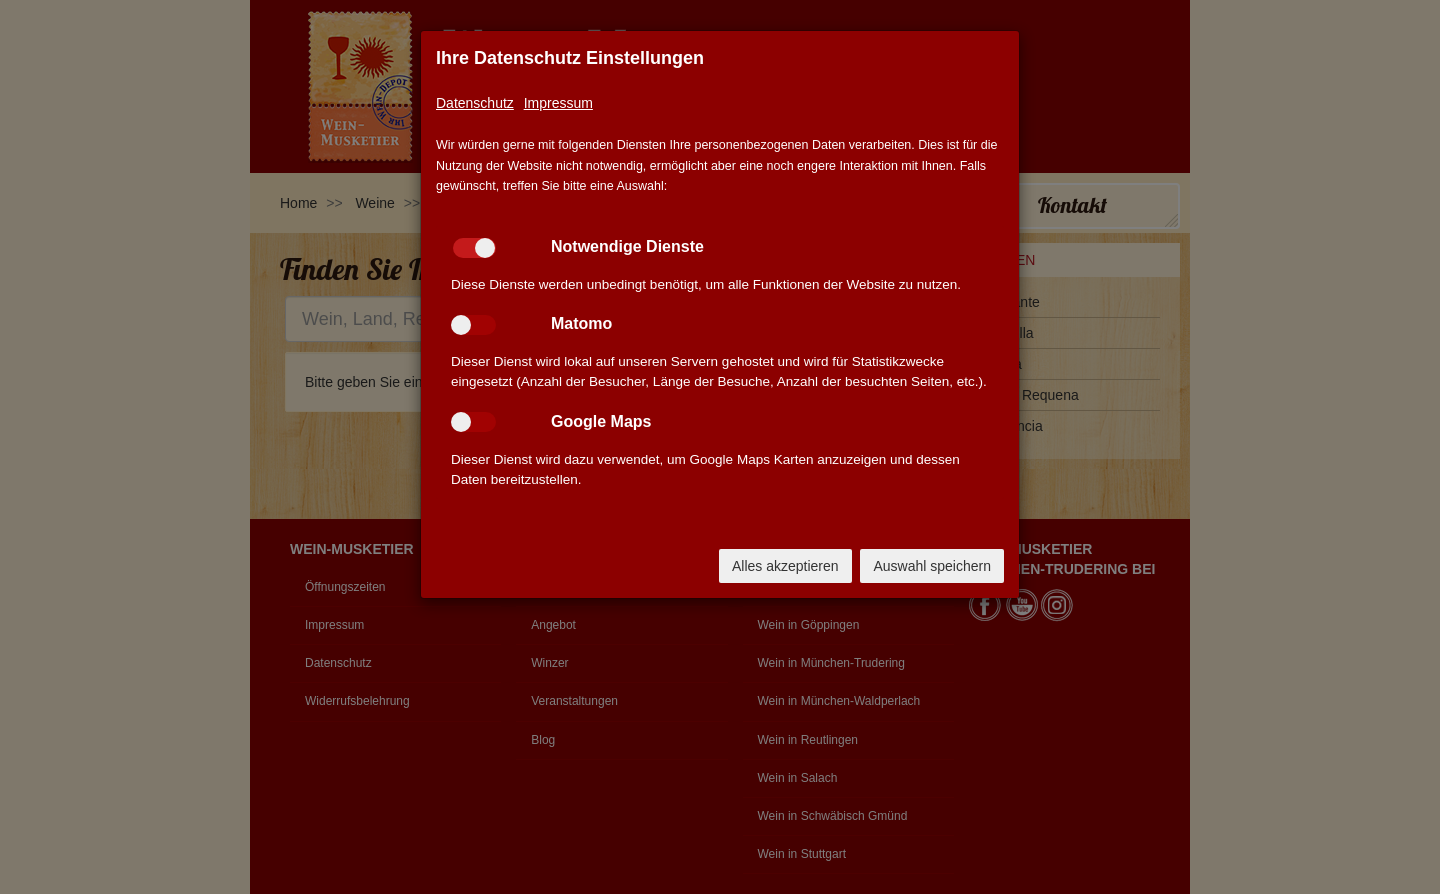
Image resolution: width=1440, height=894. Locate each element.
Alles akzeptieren (785, 566)
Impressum (558, 103)
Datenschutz (475, 103)
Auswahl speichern (932, 566)
